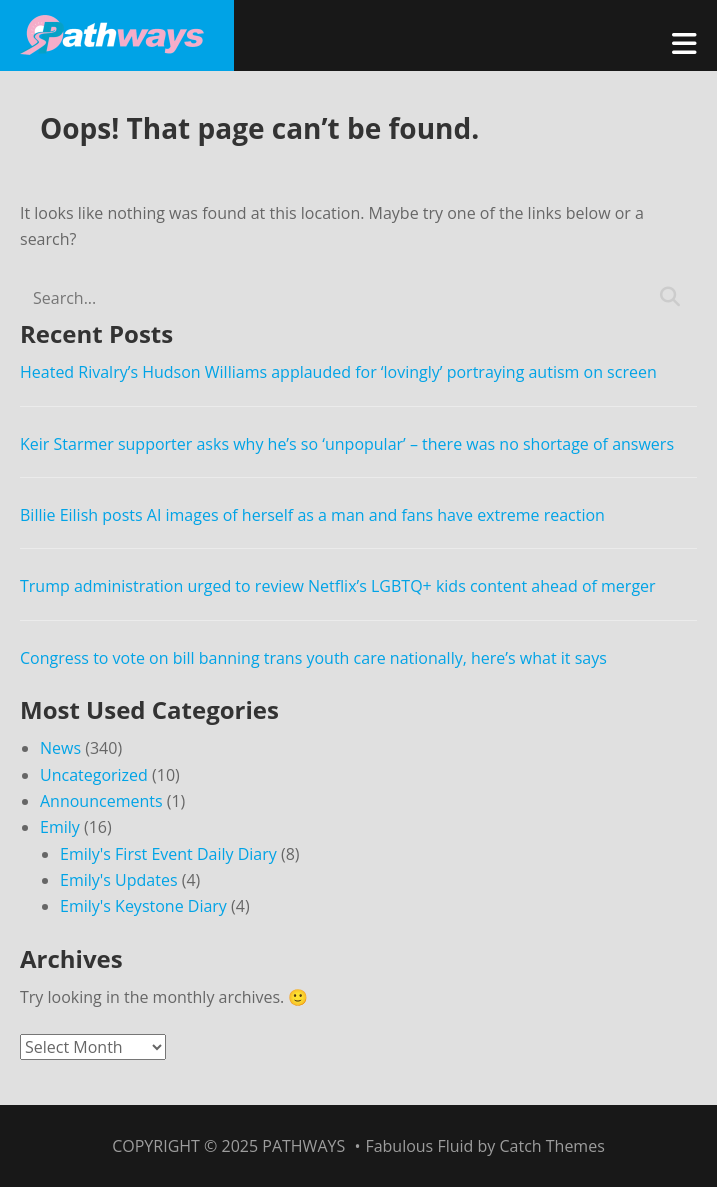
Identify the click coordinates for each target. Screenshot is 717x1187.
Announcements (101, 801)
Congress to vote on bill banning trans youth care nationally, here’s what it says (313, 658)
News (60, 748)
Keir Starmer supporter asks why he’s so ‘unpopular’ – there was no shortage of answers (347, 444)
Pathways (303, 1146)
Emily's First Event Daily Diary (168, 854)
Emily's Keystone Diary (143, 906)
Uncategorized (94, 775)
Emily (60, 827)
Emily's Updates (119, 880)
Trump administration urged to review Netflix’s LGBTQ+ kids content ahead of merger (338, 586)
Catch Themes (551, 1146)
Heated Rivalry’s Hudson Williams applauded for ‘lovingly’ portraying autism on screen (338, 372)
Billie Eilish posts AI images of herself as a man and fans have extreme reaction (312, 515)
